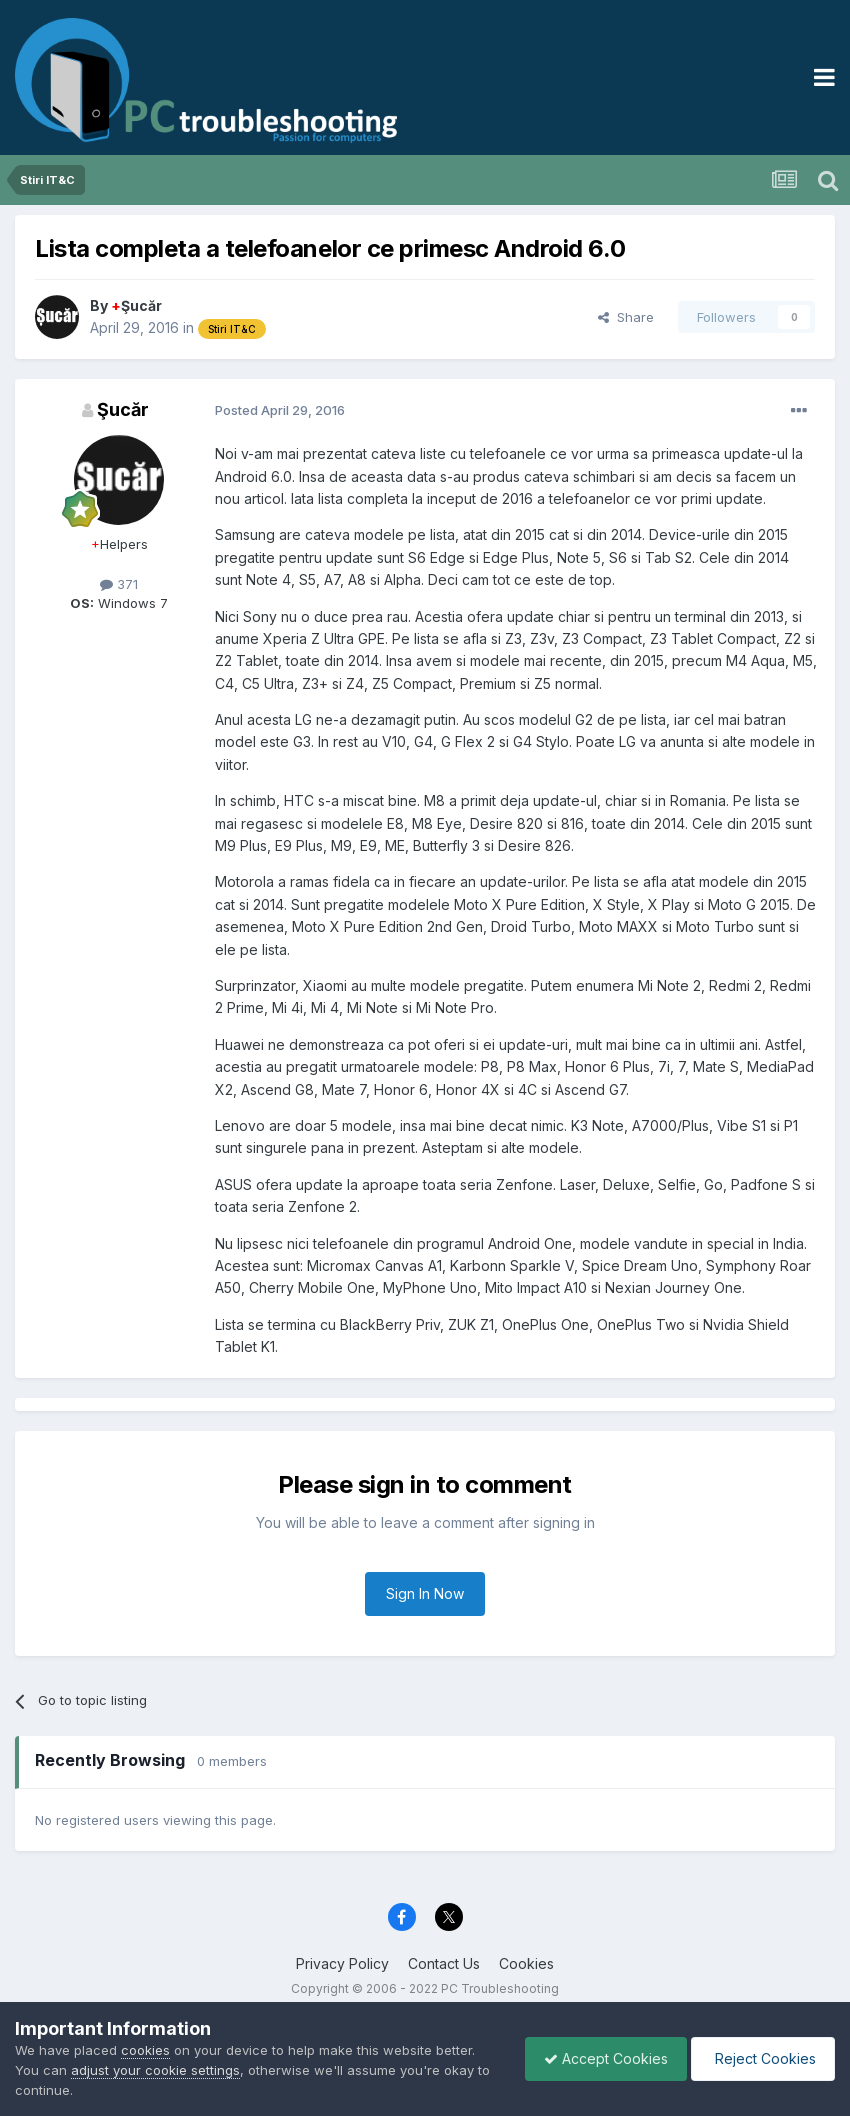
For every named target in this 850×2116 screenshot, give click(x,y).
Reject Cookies (761, 2058)
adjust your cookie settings (155, 2070)
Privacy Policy (342, 1963)
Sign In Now (425, 1593)
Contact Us (444, 1963)
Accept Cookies (601, 2058)
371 (119, 584)
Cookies (526, 1963)
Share (626, 317)
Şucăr (136, 305)
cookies (145, 2050)
